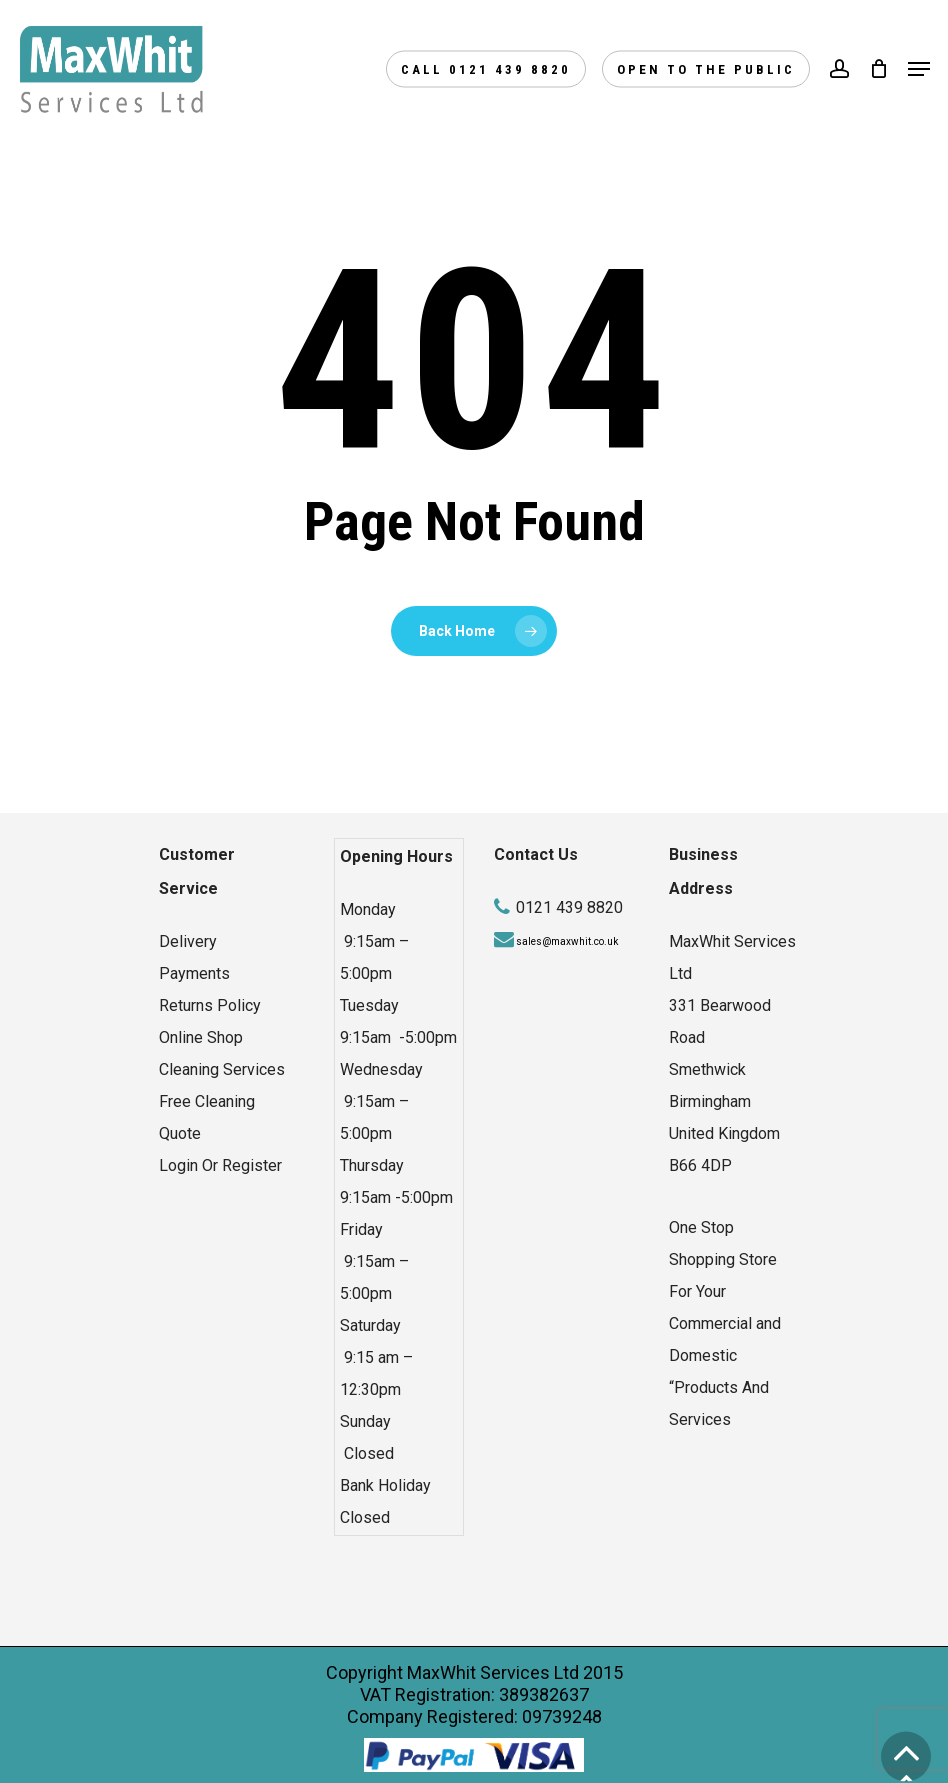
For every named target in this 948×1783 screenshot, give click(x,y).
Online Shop (201, 1037)
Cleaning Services (222, 1069)
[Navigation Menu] (919, 69)
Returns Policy (210, 1005)
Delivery (188, 941)
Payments (194, 973)
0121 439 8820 (569, 907)
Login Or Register (220, 1165)
